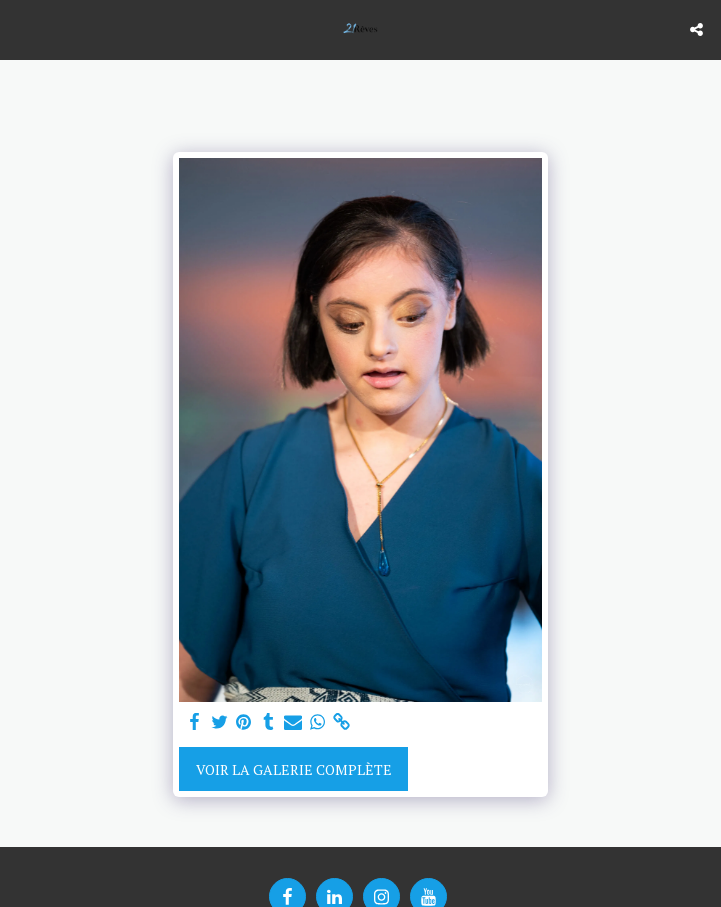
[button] (22, 28)
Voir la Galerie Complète (294, 769)
